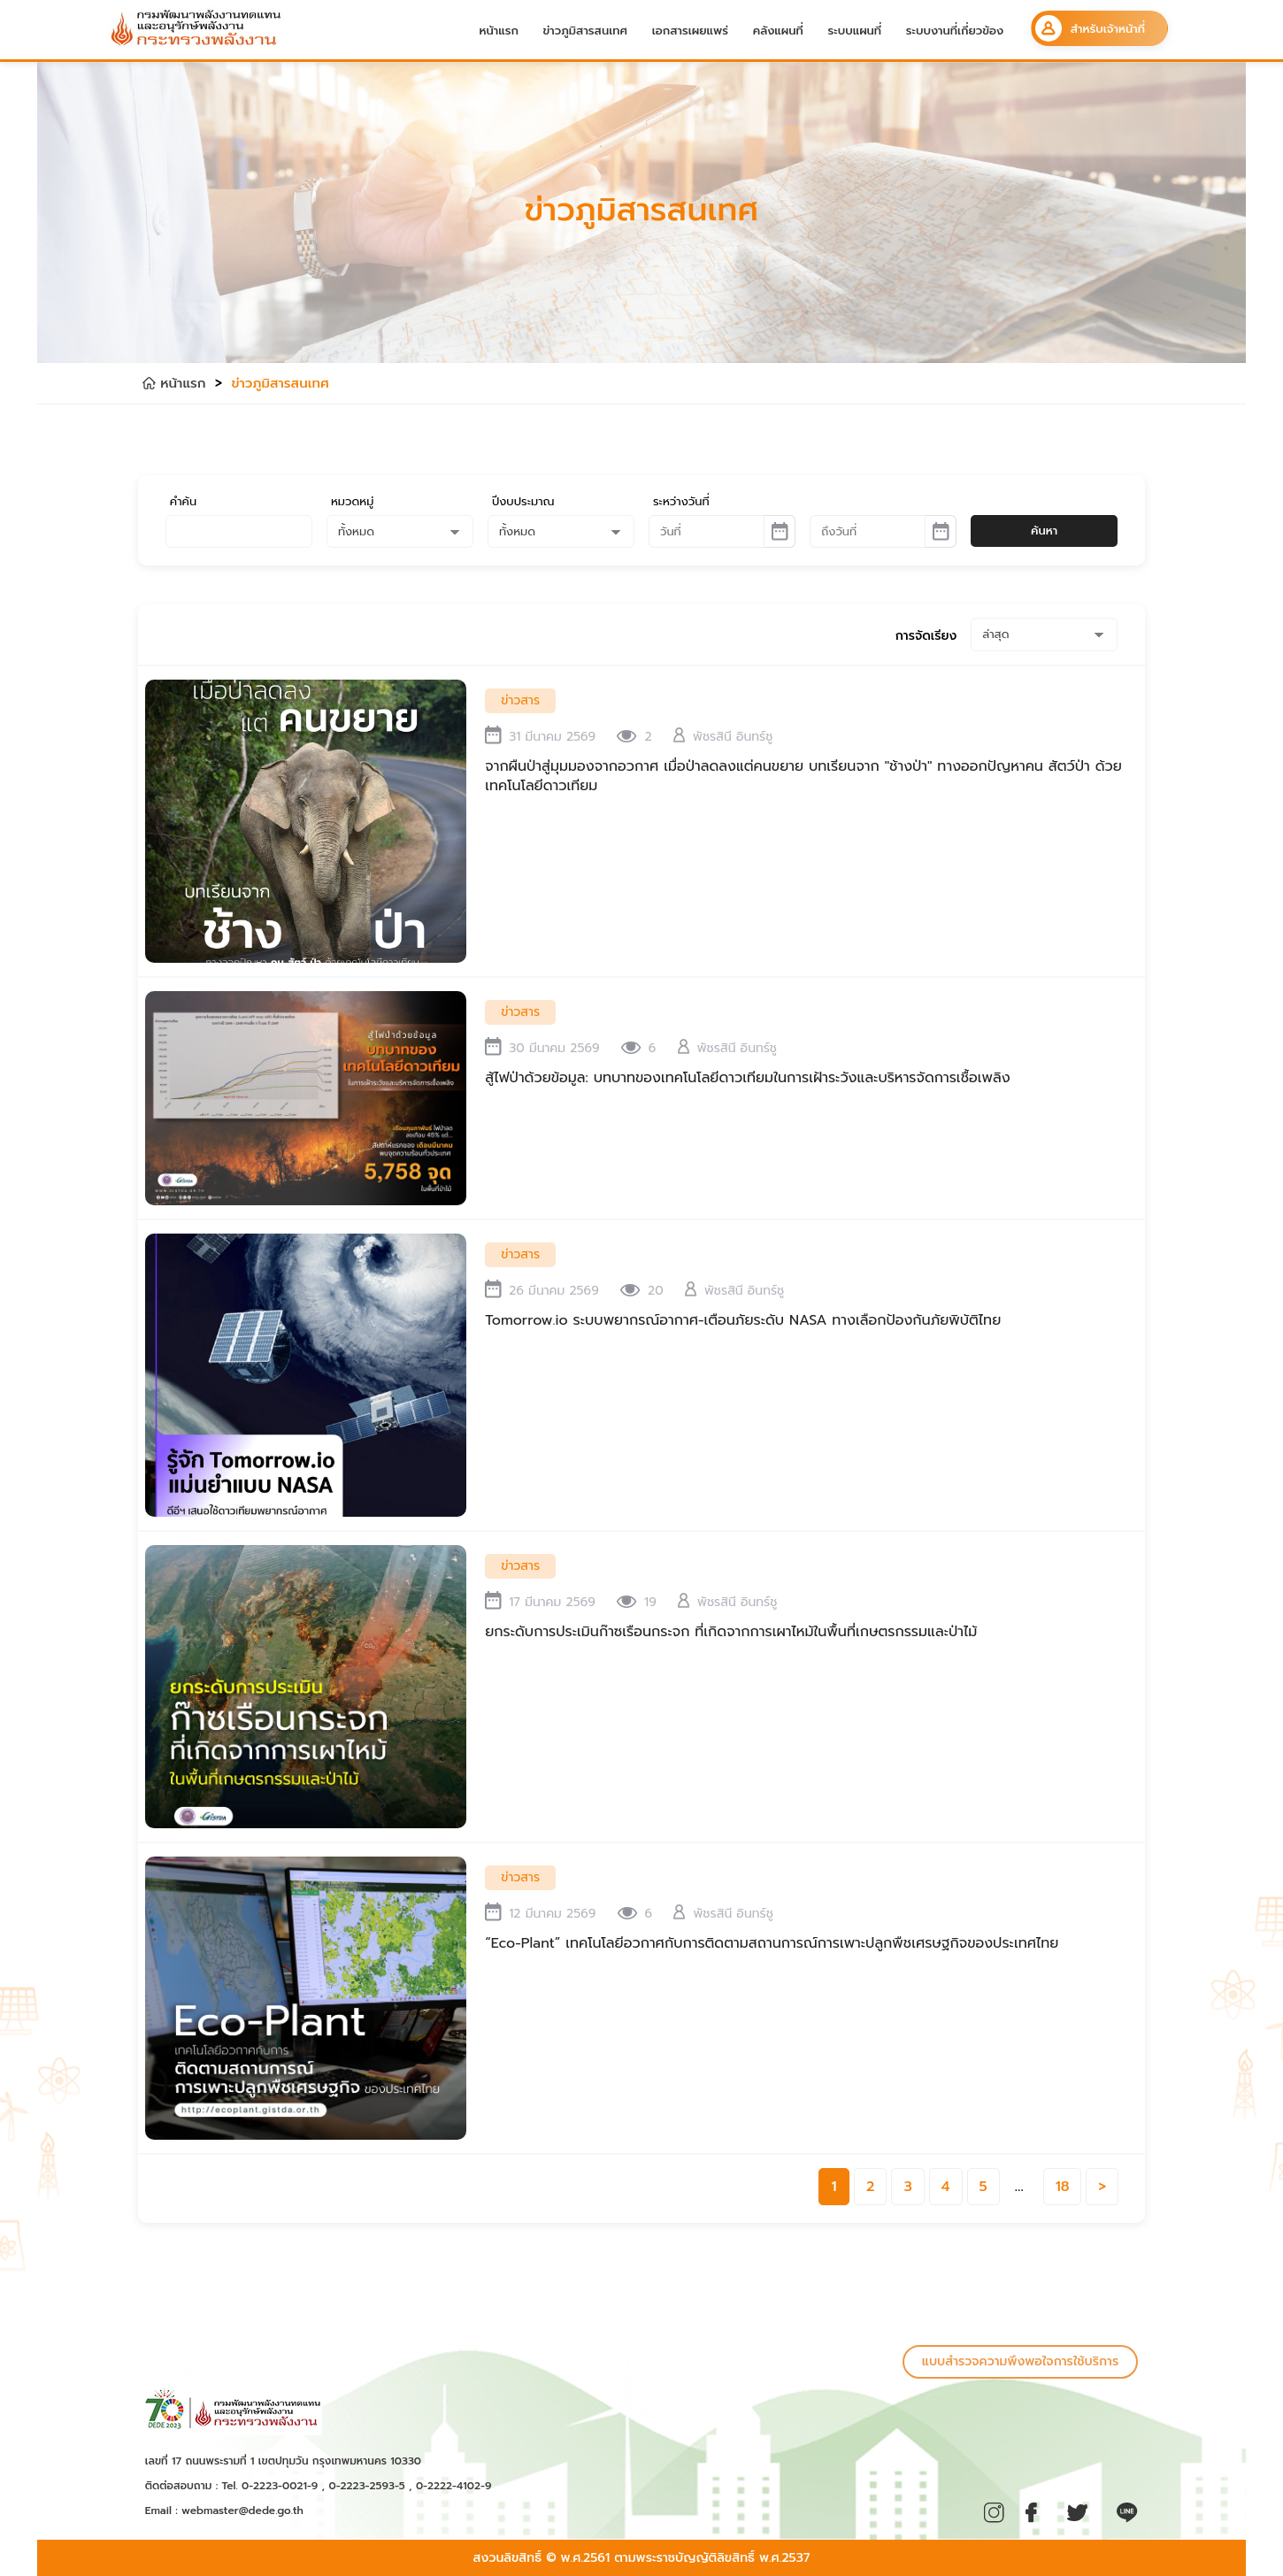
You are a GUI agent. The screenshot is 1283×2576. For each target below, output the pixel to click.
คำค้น (183, 501)
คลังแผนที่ (778, 30)
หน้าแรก (499, 30)
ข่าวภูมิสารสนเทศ (585, 30)
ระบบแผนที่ (854, 30)
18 (1063, 2186)
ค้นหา (1044, 530)
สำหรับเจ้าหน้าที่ (1090, 28)
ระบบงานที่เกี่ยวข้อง (955, 30)
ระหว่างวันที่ (681, 501)
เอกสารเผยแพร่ (690, 30)
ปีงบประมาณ (523, 501)
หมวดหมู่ (352, 501)
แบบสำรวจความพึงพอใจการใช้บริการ (1020, 2361)
